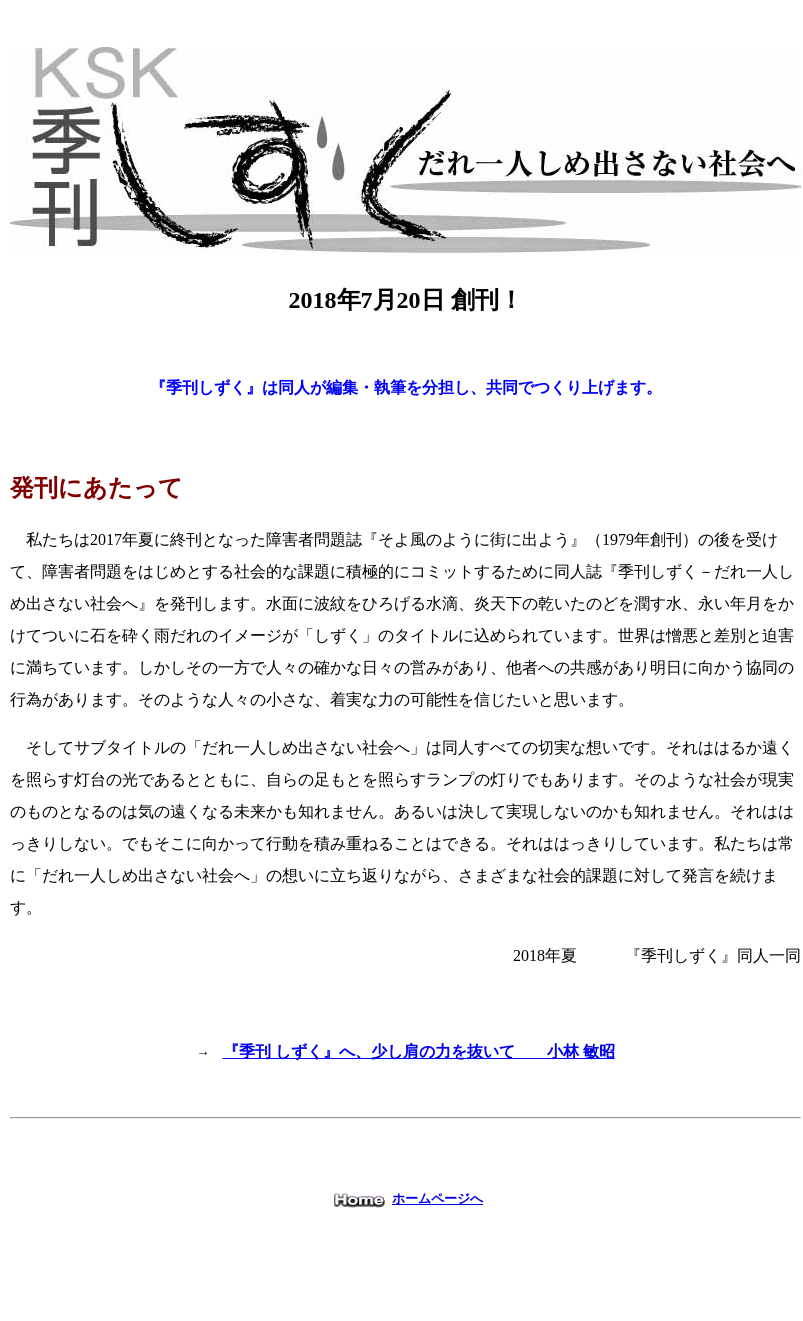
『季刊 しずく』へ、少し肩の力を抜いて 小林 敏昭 (419, 1051)
